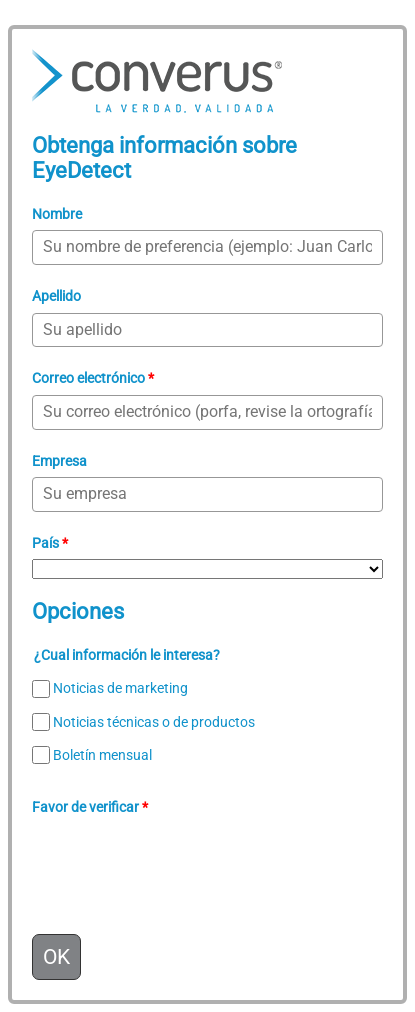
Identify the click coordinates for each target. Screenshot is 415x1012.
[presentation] (184, 863)
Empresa (59, 461)
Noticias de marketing (120, 689)
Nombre (57, 214)
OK (56, 957)
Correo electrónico (93, 378)
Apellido (56, 296)
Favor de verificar (90, 807)
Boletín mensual (102, 755)
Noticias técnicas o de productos (154, 722)
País (50, 543)
